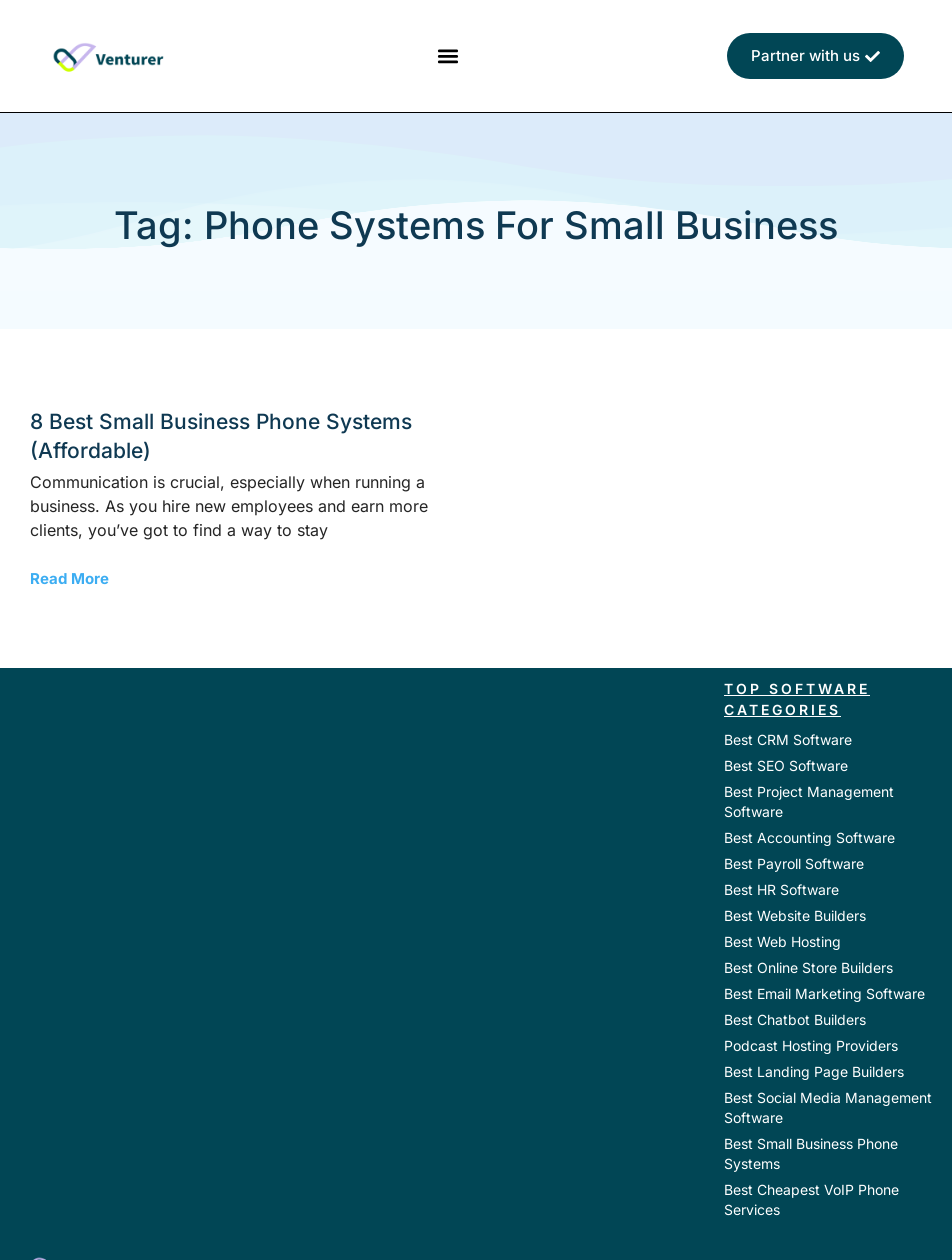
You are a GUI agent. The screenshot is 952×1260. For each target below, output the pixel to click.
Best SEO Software (786, 765)
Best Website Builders (795, 915)
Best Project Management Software (809, 801)
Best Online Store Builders (808, 967)
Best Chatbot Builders (795, 1019)
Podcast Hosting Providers (811, 1045)
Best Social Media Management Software (828, 1107)
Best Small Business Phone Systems (811, 1153)
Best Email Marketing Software (824, 993)
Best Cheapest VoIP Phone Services (811, 1199)
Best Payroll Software (794, 863)
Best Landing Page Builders (814, 1071)
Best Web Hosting (782, 941)
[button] (447, 56)
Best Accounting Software (809, 837)
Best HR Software (781, 889)
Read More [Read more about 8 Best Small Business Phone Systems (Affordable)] (69, 578)
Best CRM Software (788, 739)
